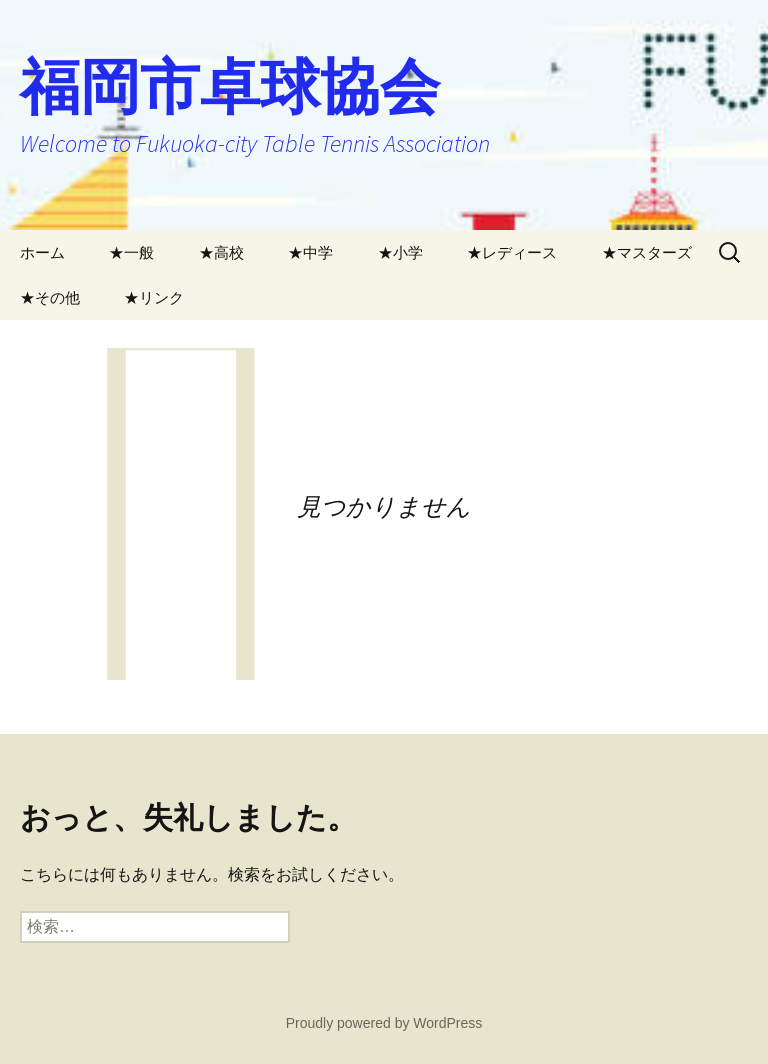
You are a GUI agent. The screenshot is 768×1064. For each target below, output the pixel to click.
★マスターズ (647, 252)
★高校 (221, 252)
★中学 (310, 252)
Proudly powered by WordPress (384, 1023)
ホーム (42, 252)
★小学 (400, 252)
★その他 (50, 297)
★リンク (154, 297)
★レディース (512, 252)
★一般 (131, 252)
